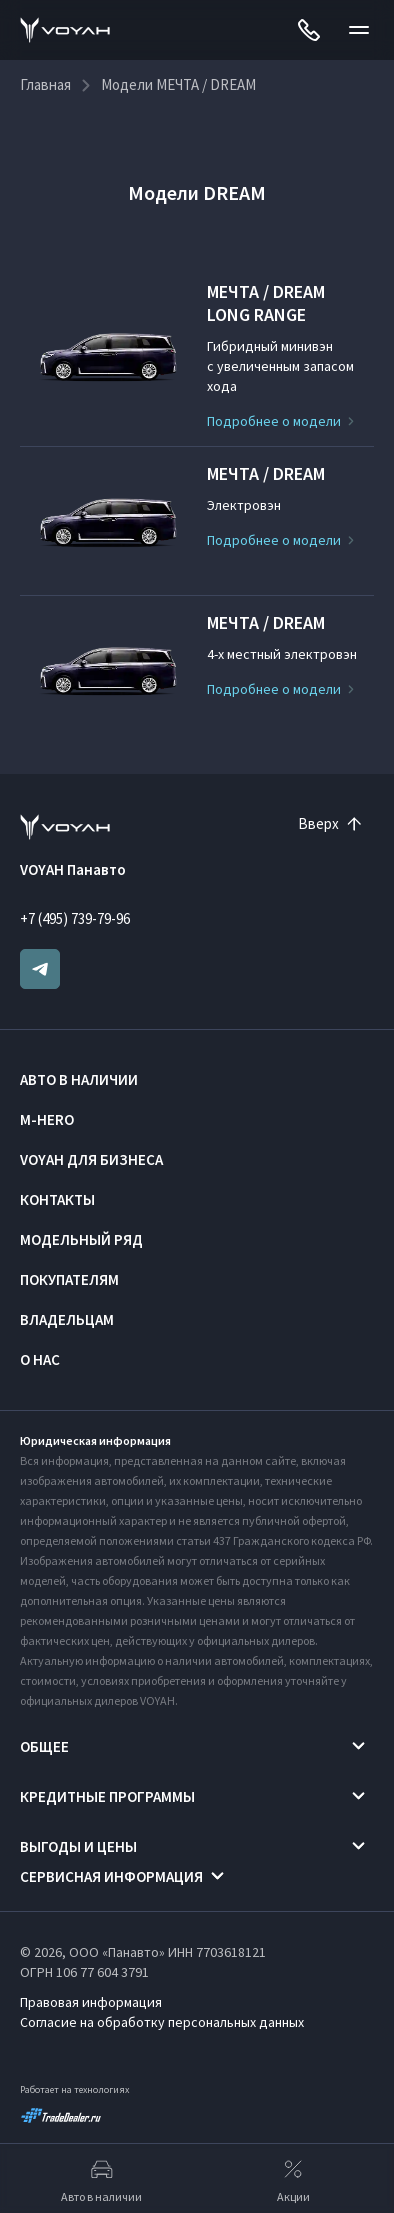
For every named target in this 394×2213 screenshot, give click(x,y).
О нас (40, 1359)
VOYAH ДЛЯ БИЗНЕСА (91, 1159)
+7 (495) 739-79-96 (75, 918)
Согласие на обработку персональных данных (162, 2022)
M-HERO (47, 1119)
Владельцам (67, 1319)
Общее (44, 1746)
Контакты (57, 1199)
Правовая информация (91, 2002)
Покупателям (69, 1279)
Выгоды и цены (78, 1846)
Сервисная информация (111, 1876)
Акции (293, 2179)
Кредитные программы (107, 1796)
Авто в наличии (79, 1079)
